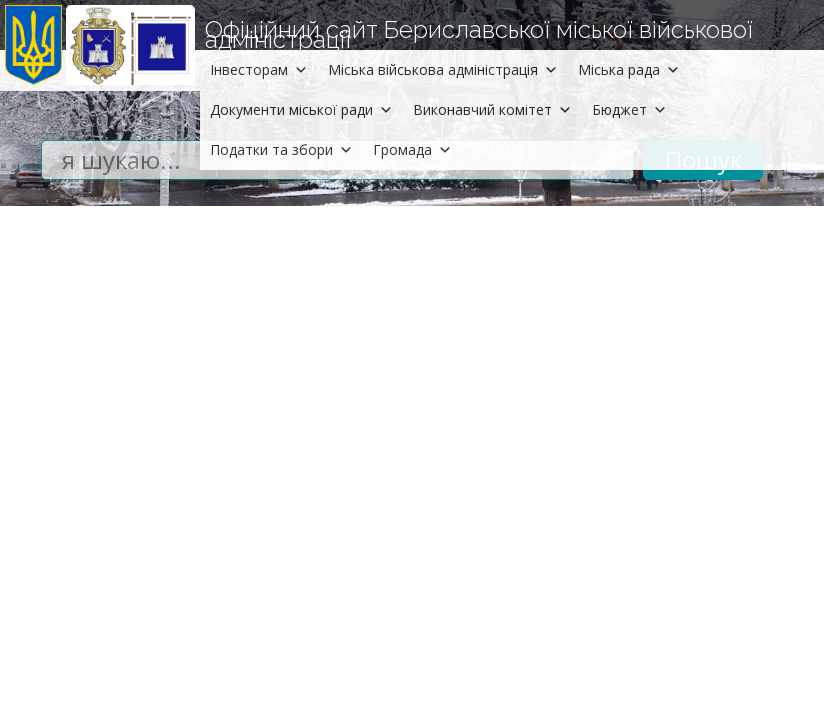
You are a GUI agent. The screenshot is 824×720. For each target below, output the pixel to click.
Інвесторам (259, 69)
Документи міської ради (301, 109)
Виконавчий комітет (492, 109)
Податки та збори (281, 149)
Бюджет (629, 109)
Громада (412, 149)
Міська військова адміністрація (443, 69)
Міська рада (629, 69)
